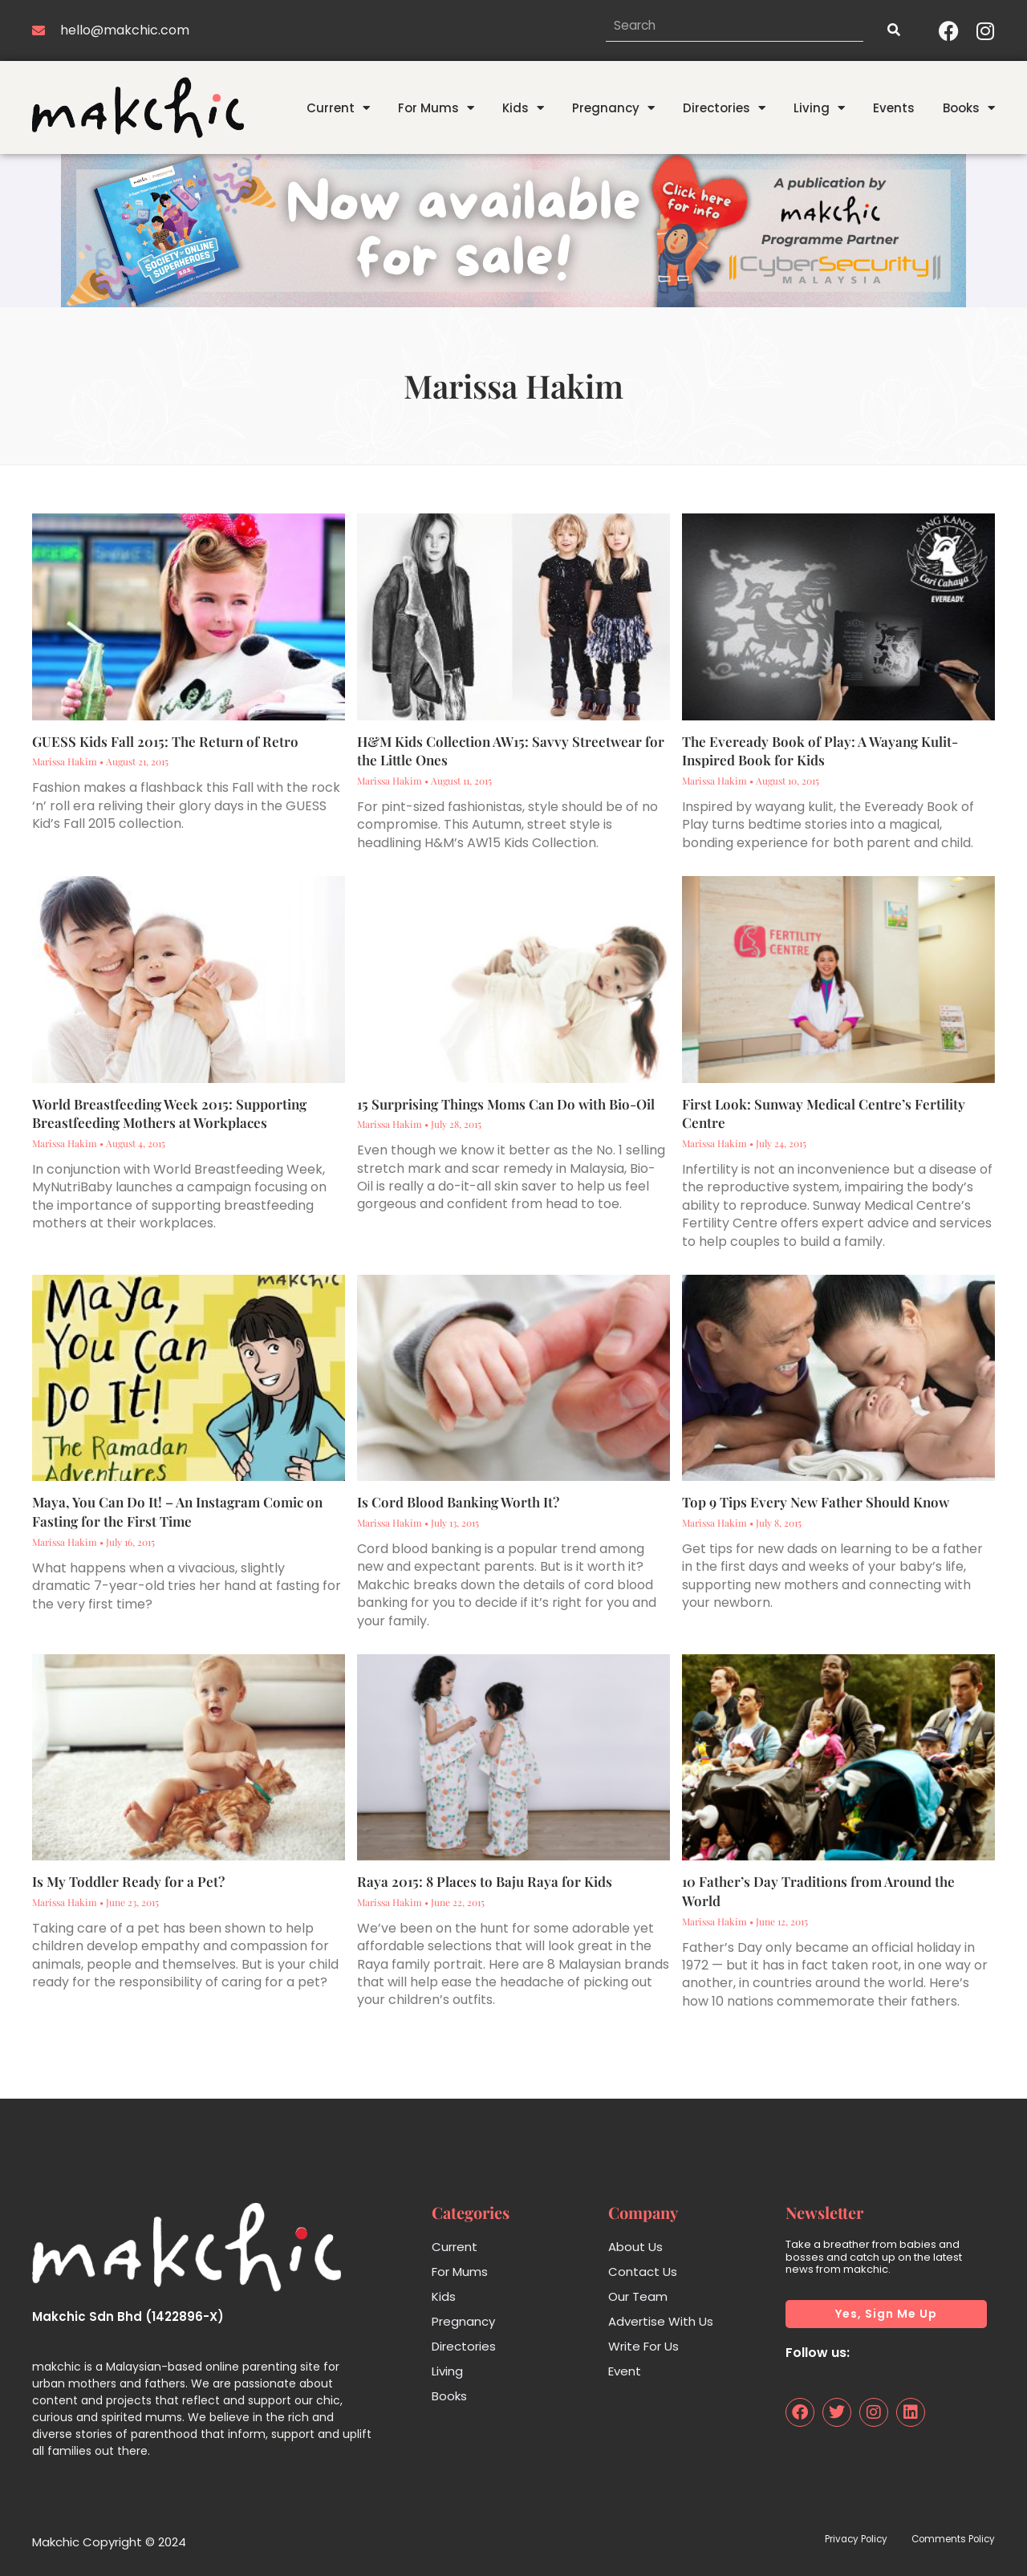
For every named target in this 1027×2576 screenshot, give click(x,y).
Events (894, 107)
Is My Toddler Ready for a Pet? (128, 1881)
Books (969, 108)
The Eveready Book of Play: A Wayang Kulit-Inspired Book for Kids (820, 750)
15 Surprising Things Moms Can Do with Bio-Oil (506, 1104)
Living (819, 108)
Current (338, 108)
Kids (523, 108)
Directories (724, 108)
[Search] (893, 30)
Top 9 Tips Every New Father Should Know (815, 1502)
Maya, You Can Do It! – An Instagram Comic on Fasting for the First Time (177, 1511)
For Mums (436, 108)
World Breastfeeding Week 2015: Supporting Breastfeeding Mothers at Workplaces (169, 1113)
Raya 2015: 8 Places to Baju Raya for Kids (484, 1881)
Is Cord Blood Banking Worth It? (458, 1502)
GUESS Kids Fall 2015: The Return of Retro (165, 741)
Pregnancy (613, 108)
